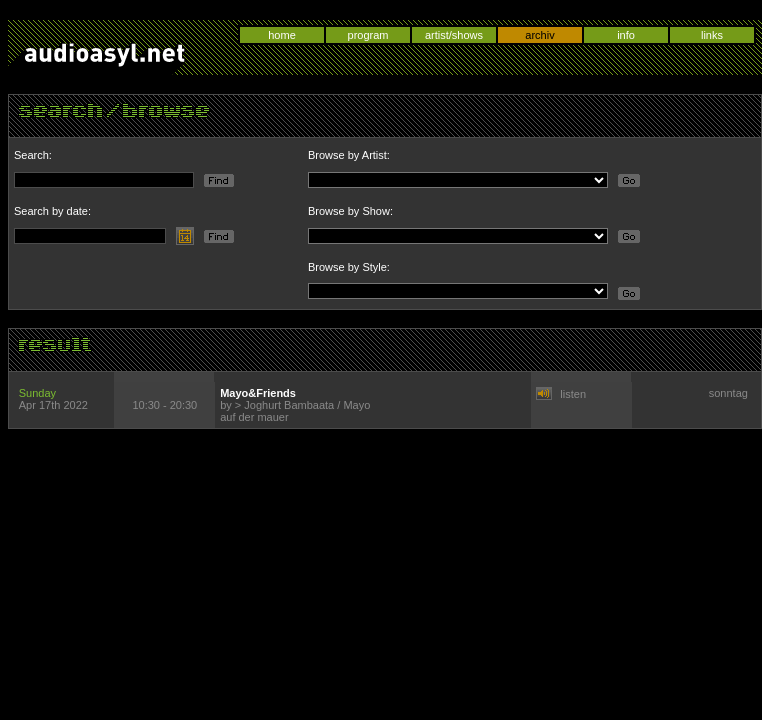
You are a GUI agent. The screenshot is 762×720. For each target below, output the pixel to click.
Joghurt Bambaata (289, 405)
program (368, 35)
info (626, 35)
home (282, 35)
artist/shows (454, 35)
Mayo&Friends (258, 393)
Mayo (356, 405)
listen (573, 394)
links (712, 35)
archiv (539, 35)
